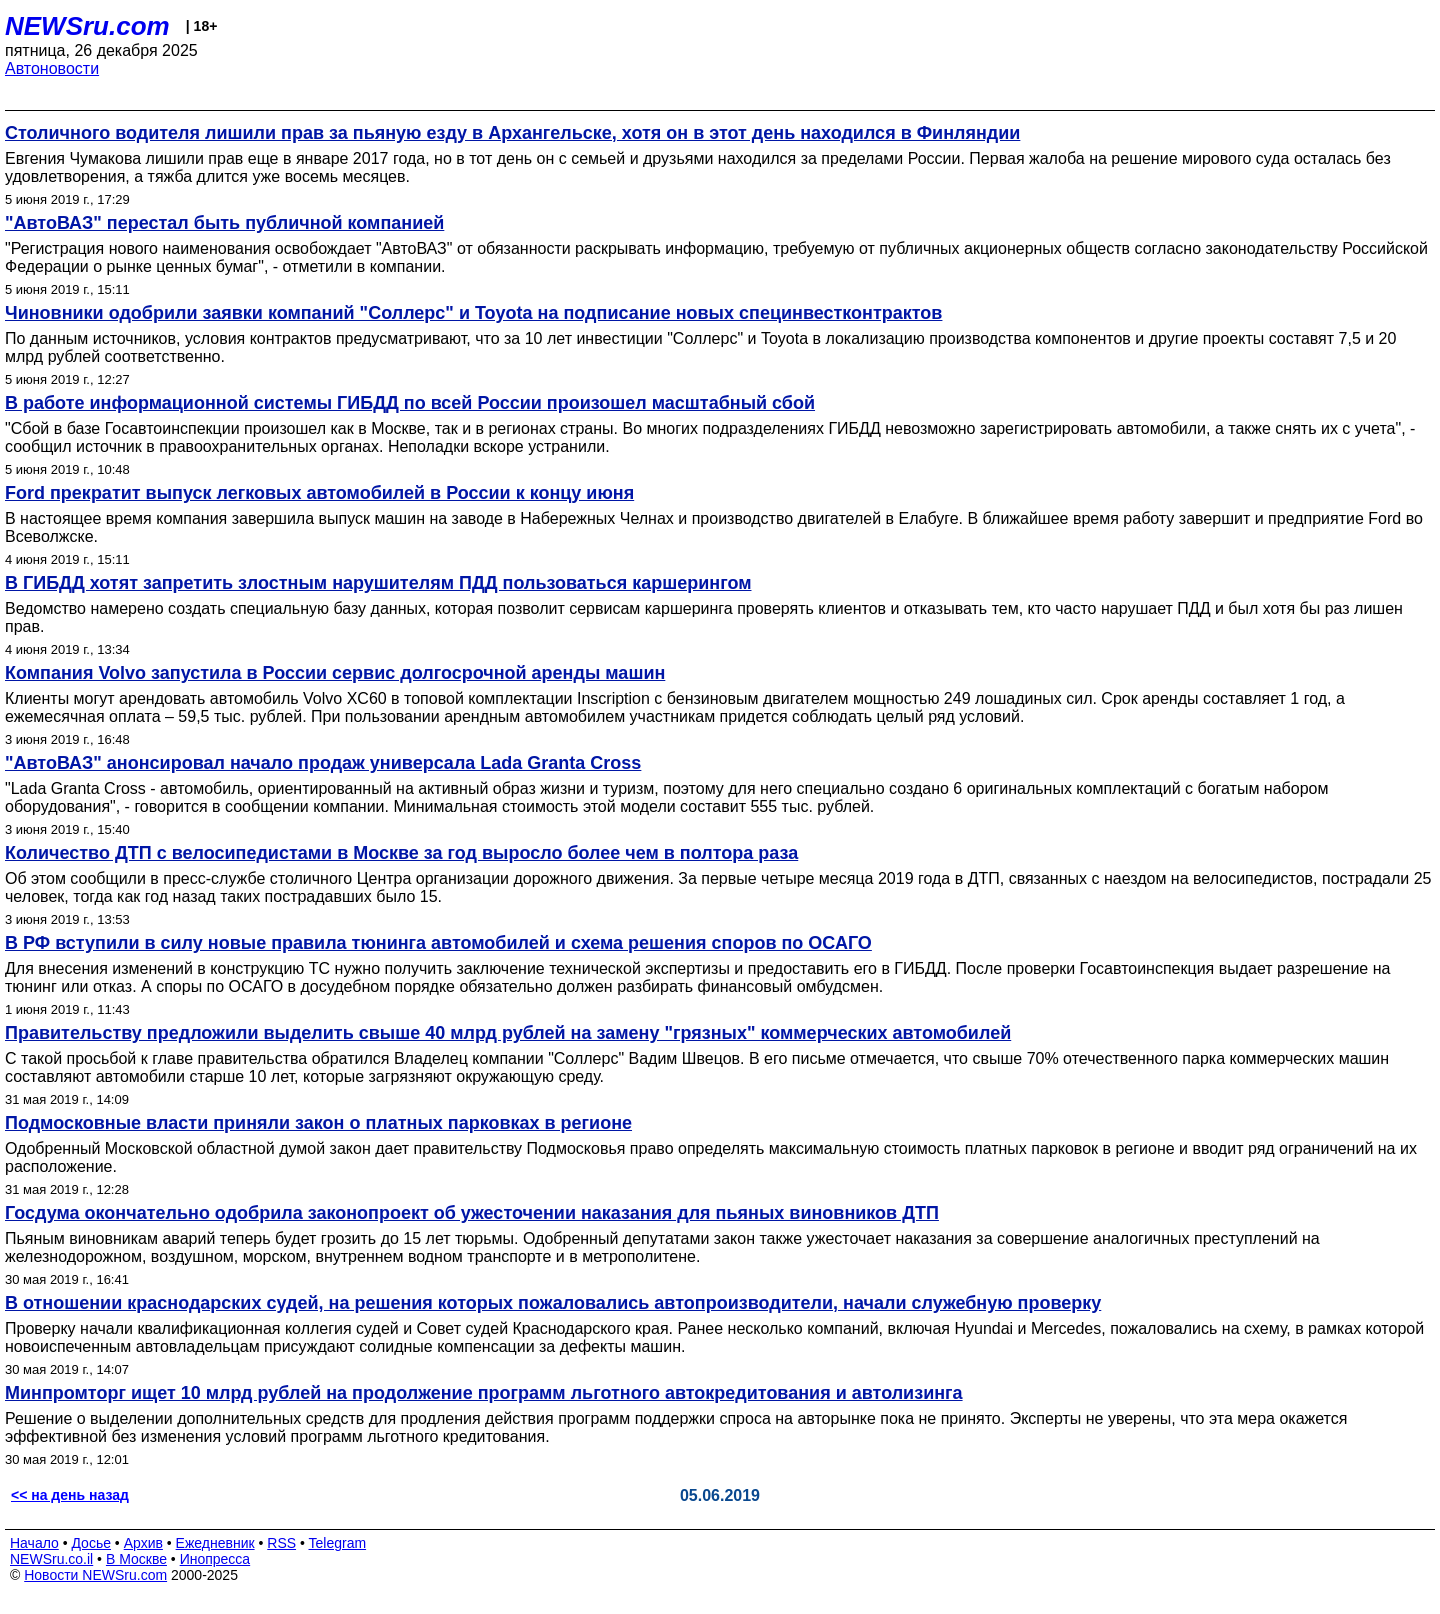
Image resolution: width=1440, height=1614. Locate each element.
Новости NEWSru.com (95, 1575)
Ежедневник (215, 1543)
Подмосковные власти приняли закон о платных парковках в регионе (318, 1123)
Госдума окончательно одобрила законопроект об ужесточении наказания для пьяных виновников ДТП (472, 1213)
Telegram (338, 1543)
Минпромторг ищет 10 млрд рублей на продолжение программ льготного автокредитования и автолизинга (484, 1393)
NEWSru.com (87, 26)
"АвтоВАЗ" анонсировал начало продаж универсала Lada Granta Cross (323, 763)
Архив (143, 1543)
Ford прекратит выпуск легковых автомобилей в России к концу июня (319, 493)
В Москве (136, 1559)
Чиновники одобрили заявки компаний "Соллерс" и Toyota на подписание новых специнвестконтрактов (473, 313)
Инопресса (215, 1559)
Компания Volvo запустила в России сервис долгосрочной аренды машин (335, 673)
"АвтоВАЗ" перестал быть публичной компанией (224, 223)
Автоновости (52, 68)
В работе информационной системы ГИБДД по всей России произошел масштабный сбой (410, 403)
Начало (34, 1543)
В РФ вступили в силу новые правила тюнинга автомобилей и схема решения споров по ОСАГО (438, 943)
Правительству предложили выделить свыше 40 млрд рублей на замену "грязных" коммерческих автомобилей (508, 1033)
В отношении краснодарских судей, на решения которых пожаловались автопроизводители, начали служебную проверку (553, 1303)
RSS (281, 1543)
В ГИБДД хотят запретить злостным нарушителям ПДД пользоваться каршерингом (378, 583)
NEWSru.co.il (51, 1559)
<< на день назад (70, 1495)
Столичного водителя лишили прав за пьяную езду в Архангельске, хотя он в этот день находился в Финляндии (512, 133)
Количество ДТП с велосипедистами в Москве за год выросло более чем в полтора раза (401, 853)
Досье (91, 1543)
